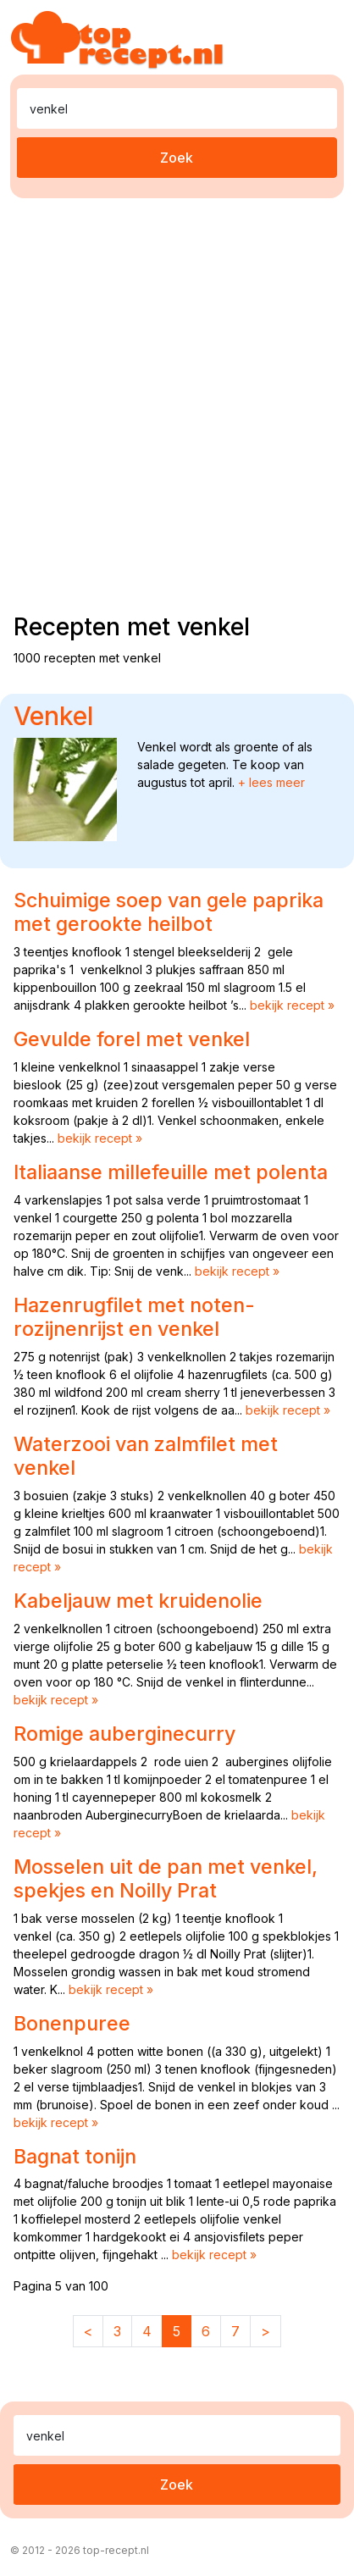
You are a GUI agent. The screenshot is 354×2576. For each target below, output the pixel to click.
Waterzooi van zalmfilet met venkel (146, 1456)
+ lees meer (271, 782)
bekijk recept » (292, 1005)
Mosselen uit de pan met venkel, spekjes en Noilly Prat (166, 1878)
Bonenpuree (72, 2023)
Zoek (176, 157)
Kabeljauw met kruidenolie (138, 1600)
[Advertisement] (177, 402)
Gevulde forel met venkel (132, 1039)
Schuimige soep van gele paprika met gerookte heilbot (169, 912)
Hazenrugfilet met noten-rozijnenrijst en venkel (134, 1317)
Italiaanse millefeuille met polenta (171, 1172)
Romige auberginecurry (124, 1733)
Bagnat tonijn (75, 2156)
